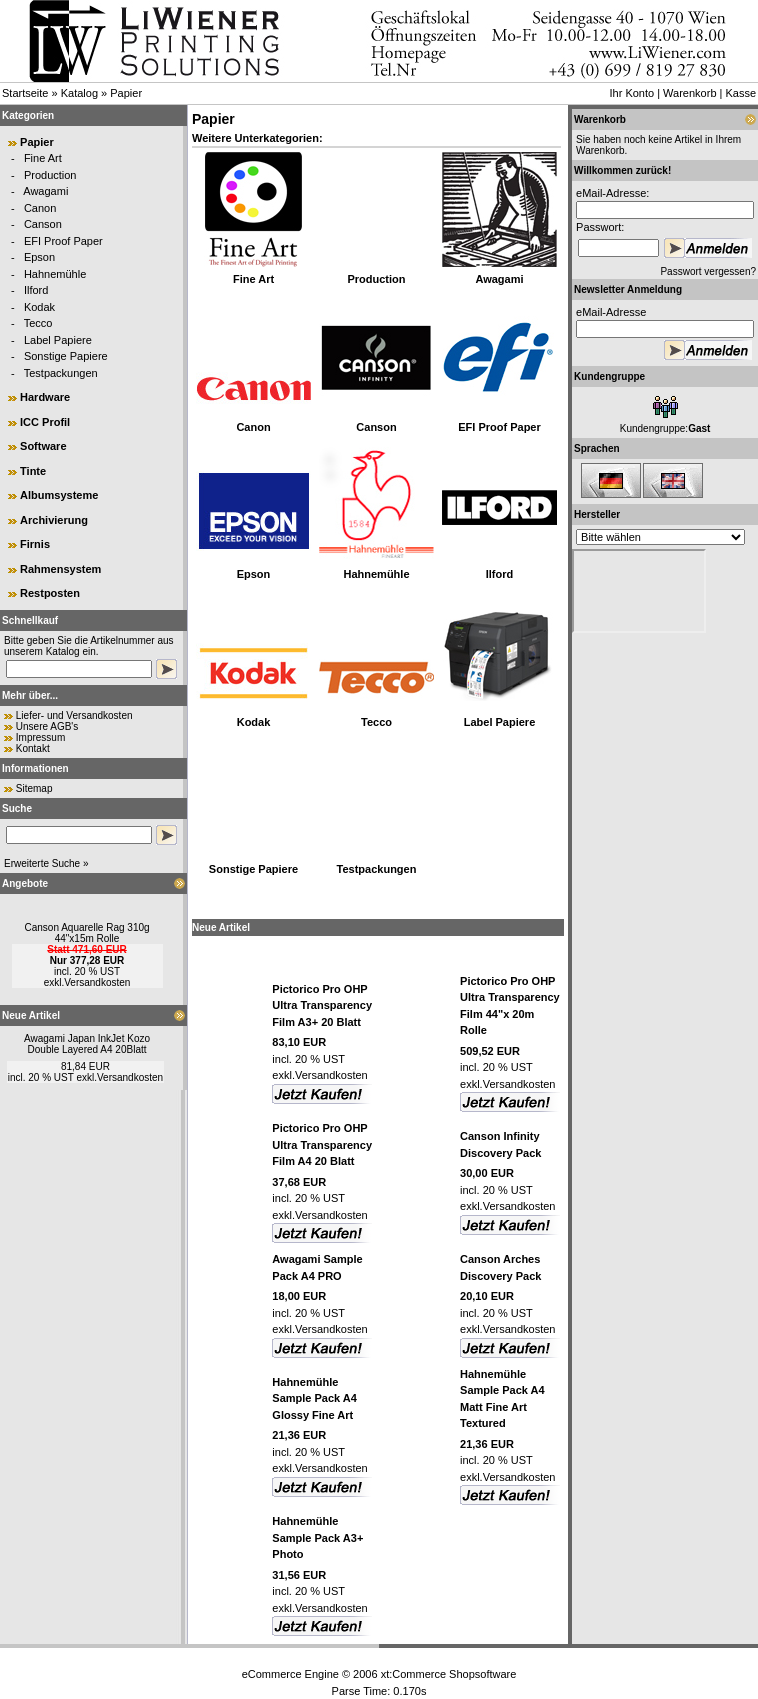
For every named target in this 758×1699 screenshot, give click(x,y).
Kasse (740, 93)
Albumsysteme (59, 495)
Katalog (79, 93)
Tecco (38, 323)
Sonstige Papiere (66, 356)
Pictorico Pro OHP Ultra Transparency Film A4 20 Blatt (322, 1144)
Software (43, 446)
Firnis (35, 544)
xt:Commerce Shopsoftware (449, 1674)
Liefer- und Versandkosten (74, 715)
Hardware (45, 397)
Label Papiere (58, 340)
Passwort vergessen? (708, 271)
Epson (39, 257)
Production (50, 175)
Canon (40, 208)
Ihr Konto (631, 93)
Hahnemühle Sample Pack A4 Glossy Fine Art (314, 1398)
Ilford (36, 290)
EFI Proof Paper (63, 241)
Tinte (33, 471)
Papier (126, 93)
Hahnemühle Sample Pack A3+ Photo (317, 1537)
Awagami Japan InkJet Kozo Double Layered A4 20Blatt (87, 1044)
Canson (43, 224)
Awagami (45, 191)
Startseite (25, 93)
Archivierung (54, 520)
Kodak (39, 307)
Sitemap (34, 788)
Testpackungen (61, 373)
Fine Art (43, 158)
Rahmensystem (60, 569)
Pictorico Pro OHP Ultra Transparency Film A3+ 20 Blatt (322, 1005)
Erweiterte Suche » (46, 863)
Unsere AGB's (47, 726)
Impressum (40, 737)
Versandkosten (97, 982)
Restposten (50, 593)
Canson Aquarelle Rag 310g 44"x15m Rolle (86, 933)
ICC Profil (45, 422)
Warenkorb (689, 93)
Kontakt (33, 748)
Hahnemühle (55, 274)
